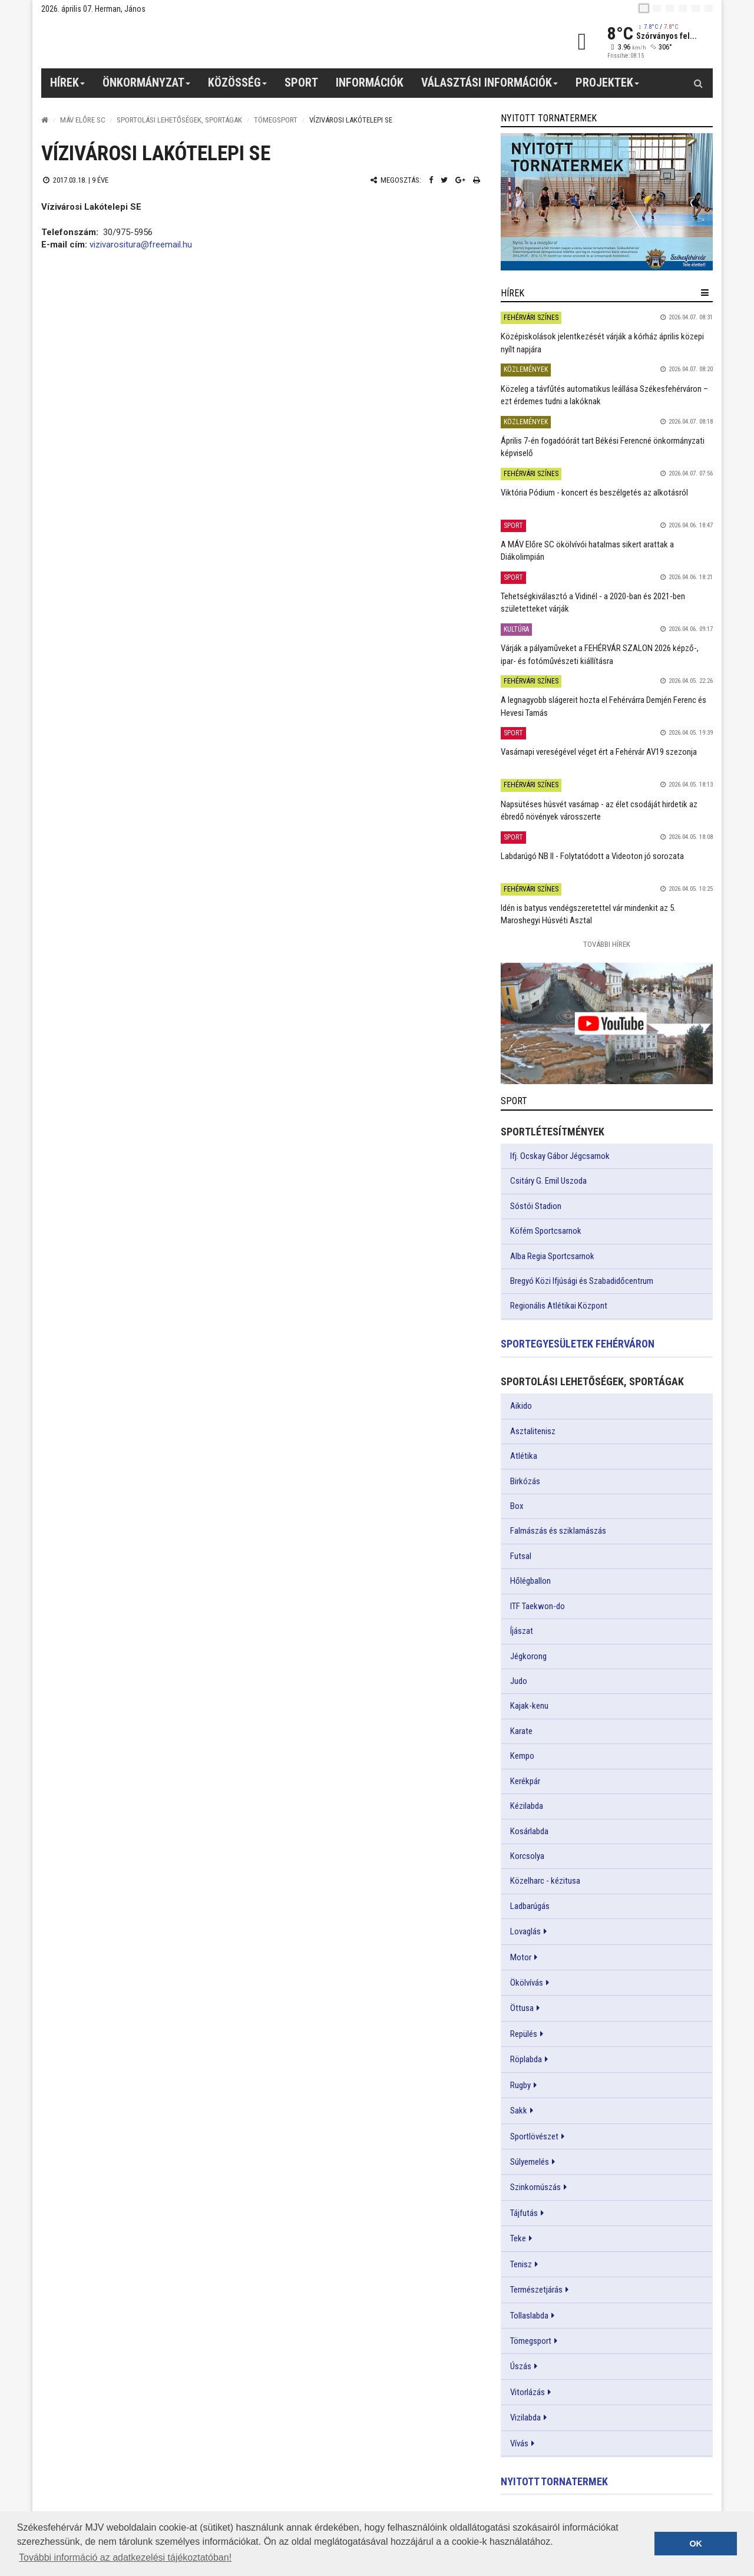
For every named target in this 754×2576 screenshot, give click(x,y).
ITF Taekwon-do (537, 1606)
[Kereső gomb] (698, 83)
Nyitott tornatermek (554, 2481)
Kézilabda (526, 1806)
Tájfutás (524, 2213)
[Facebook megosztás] (431, 180)
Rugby (520, 2085)
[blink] (709, 8)
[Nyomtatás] (476, 180)
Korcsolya (527, 1856)
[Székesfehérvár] (149, 41)
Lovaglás (525, 1931)
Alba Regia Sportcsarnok (552, 1256)
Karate (521, 1731)
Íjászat (521, 1631)
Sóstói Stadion (535, 1206)
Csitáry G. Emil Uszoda (548, 1180)
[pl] (670, 8)
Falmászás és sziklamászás (558, 1530)
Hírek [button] (67, 86)
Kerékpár (525, 1781)
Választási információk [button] (489, 86)
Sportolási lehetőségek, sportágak (179, 119)
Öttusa (522, 2008)
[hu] (644, 8)
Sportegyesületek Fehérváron (577, 1343)
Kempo (522, 1756)
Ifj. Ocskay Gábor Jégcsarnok (560, 1156)
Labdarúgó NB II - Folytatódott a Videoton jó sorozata (592, 856)
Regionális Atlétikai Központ (558, 1305)
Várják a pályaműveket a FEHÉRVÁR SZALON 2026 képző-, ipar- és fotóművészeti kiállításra (600, 654)
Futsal (520, 1556)
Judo (518, 1681)
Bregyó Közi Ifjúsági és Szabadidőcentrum (581, 1281)
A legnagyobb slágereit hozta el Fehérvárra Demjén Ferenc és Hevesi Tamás (603, 706)
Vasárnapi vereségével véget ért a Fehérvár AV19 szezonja (599, 752)
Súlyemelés (529, 2161)
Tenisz (521, 2264)
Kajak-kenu (529, 1705)
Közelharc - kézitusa (545, 1880)
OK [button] (695, 2543)
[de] (683, 8)
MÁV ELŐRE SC (82, 119)
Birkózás (525, 1481)
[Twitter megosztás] (444, 180)
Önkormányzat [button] (146, 86)
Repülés (523, 2034)
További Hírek (606, 944)
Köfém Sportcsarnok (545, 1231)
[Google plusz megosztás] (460, 180)
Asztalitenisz (532, 1431)
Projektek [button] (608, 86)
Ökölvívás (526, 1982)
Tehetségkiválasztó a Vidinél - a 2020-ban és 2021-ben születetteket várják (593, 602)
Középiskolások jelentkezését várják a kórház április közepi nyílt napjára (602, 342)
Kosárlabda (529, 1831)
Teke (518, 2238)
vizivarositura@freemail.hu (141, 244)
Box (517, 1506)
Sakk (518, 2110)
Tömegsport (275, 119)
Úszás (520, 2366)
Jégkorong (528, 1656)
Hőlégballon (530, 1581)
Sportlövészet (534, 2136)
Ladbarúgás (530, 1906)
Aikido (521, 1406)
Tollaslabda (529, 2315)
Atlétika (523, 1456)
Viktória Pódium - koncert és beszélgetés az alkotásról (594, 492)
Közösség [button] (237, 86)
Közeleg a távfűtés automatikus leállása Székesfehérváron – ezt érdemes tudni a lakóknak (604, 395)
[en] (657, 8)
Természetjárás (536, 2289)
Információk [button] (370, 82)
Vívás (519, 2443)
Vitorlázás (527, 2392)
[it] (696, 8)
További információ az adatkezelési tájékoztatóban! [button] (125, 2557)
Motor (520, 1957)
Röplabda (526, 2059)
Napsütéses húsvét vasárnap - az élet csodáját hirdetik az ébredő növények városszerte (599, 810)
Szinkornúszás (535, 2187)
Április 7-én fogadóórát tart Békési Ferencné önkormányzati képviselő (603, 446)
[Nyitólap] (44, 119)
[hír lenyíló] (705, 292)
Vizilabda (525, 2417)
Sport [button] (301, 82)
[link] (607, 201)
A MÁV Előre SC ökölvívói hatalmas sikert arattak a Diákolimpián (587, 550)
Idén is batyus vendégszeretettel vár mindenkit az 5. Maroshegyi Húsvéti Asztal (588, 914)
